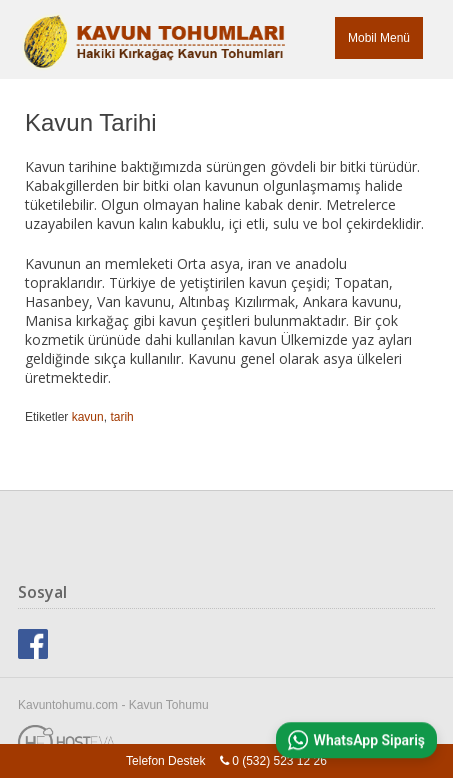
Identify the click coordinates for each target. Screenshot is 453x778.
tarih (121, 417)
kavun (88, 417)
